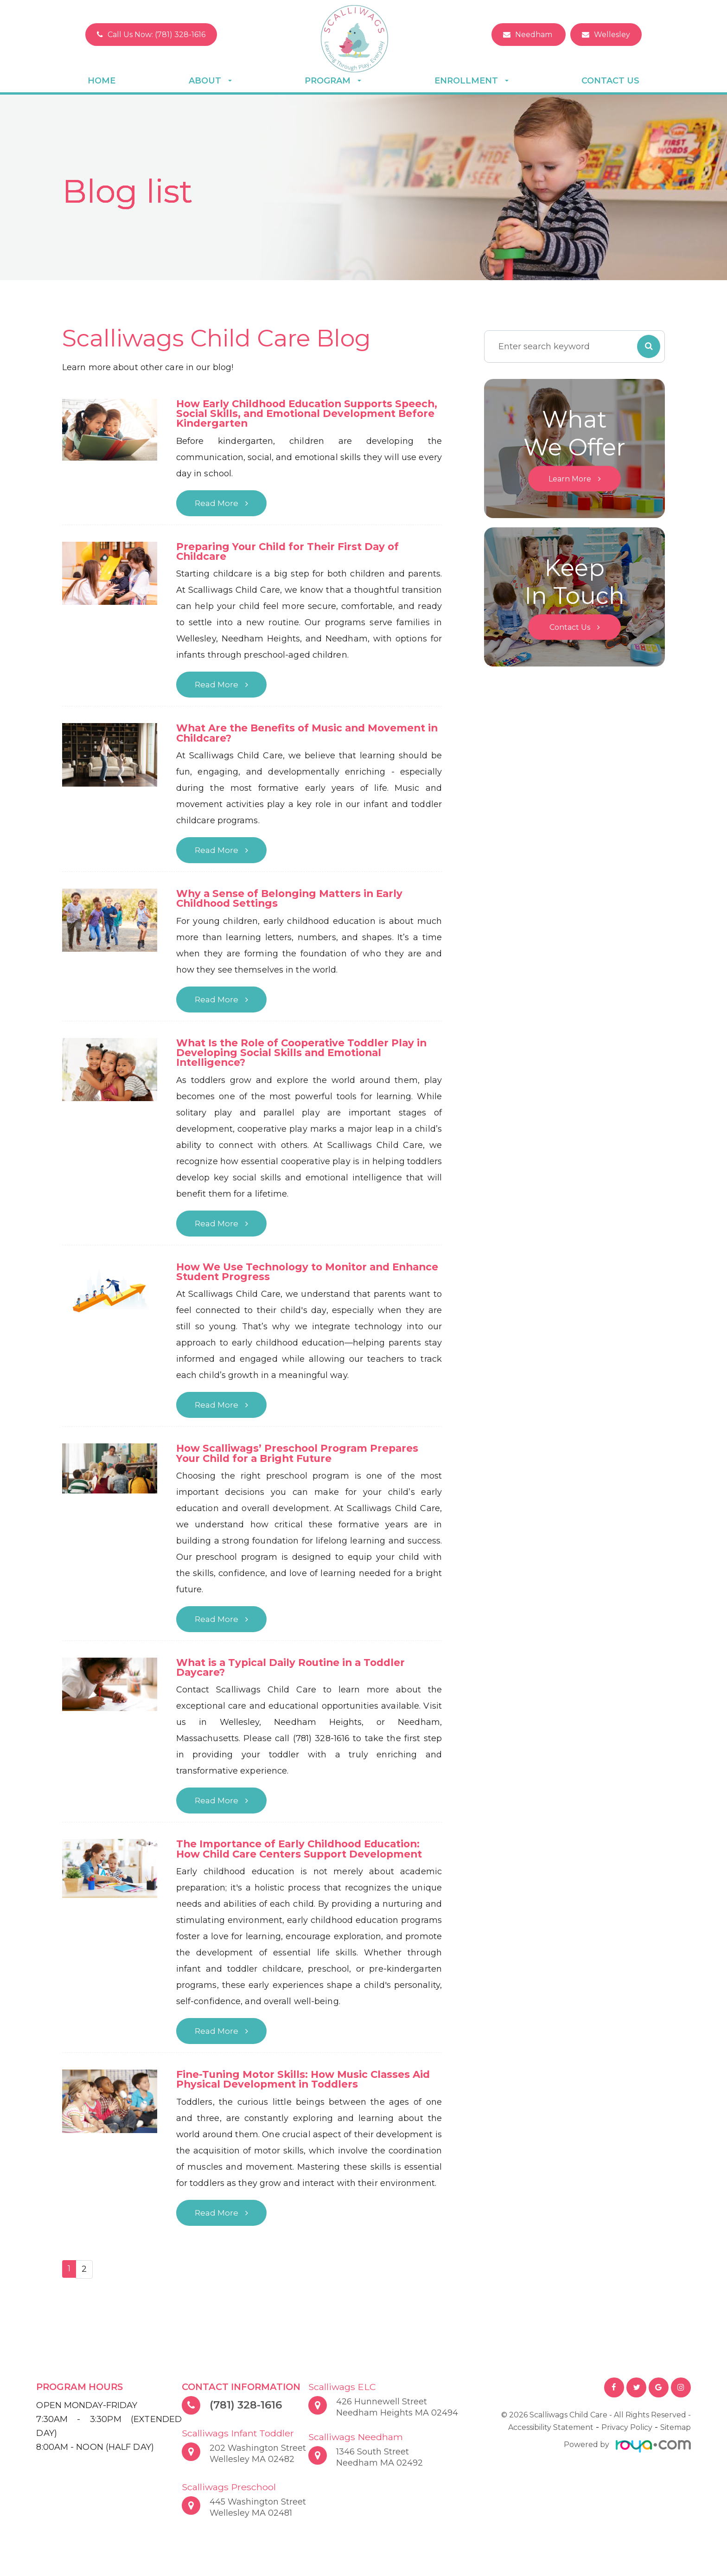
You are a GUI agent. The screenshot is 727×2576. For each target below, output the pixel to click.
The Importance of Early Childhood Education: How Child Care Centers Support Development (304, 1855)
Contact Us (610, 81)
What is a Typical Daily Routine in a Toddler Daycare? (294, 1672)
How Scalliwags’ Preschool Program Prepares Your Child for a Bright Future (300, 1458)
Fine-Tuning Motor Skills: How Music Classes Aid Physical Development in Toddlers (307, 2086)
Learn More (569, 478)
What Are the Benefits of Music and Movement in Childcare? (305, 735)
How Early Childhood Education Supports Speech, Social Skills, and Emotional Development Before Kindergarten (290, 413)
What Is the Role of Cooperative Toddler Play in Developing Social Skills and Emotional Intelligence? (305, 1055)
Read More (217, 504)
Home (101, 81)
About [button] (210, 81)
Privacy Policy (626, 2434)
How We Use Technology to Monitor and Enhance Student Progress (287, 1275)
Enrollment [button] (471, 81)
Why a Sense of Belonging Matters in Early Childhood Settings (292, 901)
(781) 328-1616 (248, 2411)
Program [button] (333, 81)
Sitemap (675, 2434)
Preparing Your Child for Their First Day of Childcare (291, 552)
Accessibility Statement (550, 2434)
